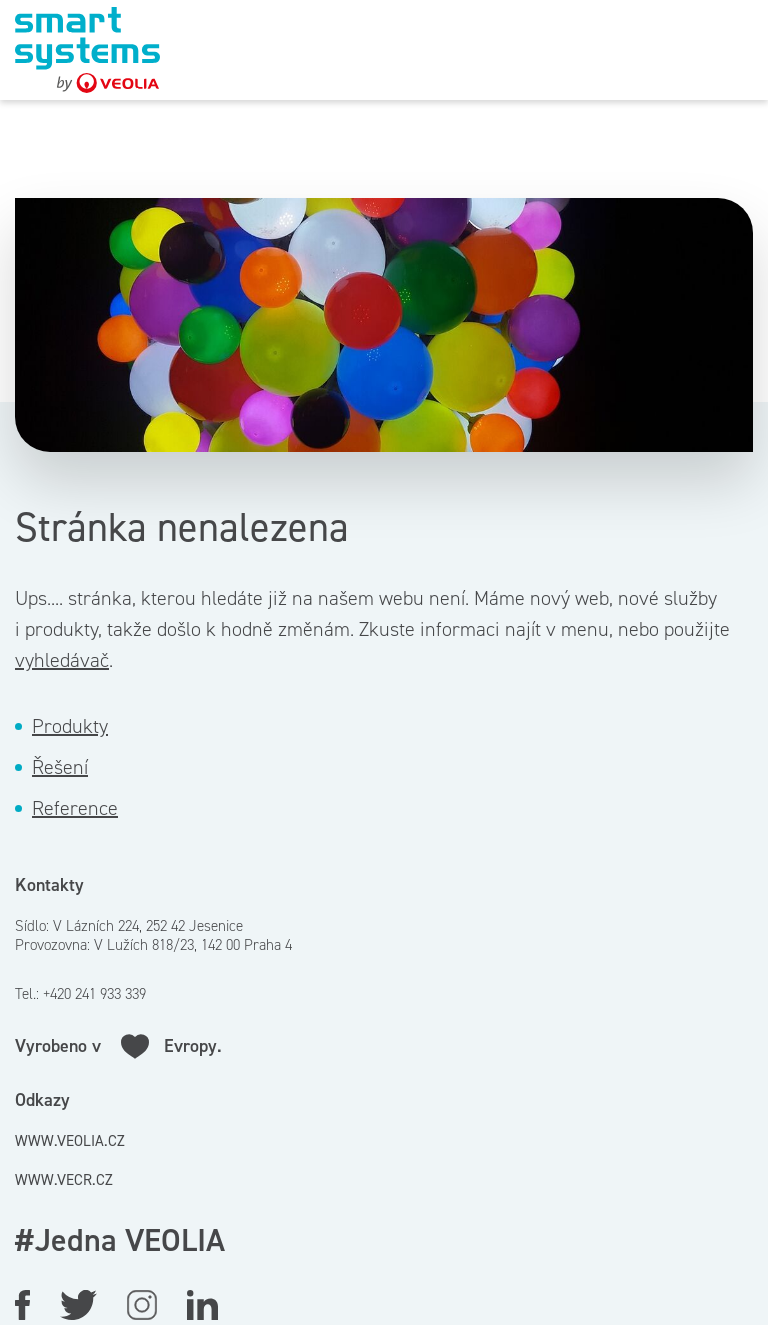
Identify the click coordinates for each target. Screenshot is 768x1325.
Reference (75, 808)
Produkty (70, 726)
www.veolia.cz (70, 1141)
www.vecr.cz (64, 1180)
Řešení (60, 767)
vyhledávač (62, 660)
